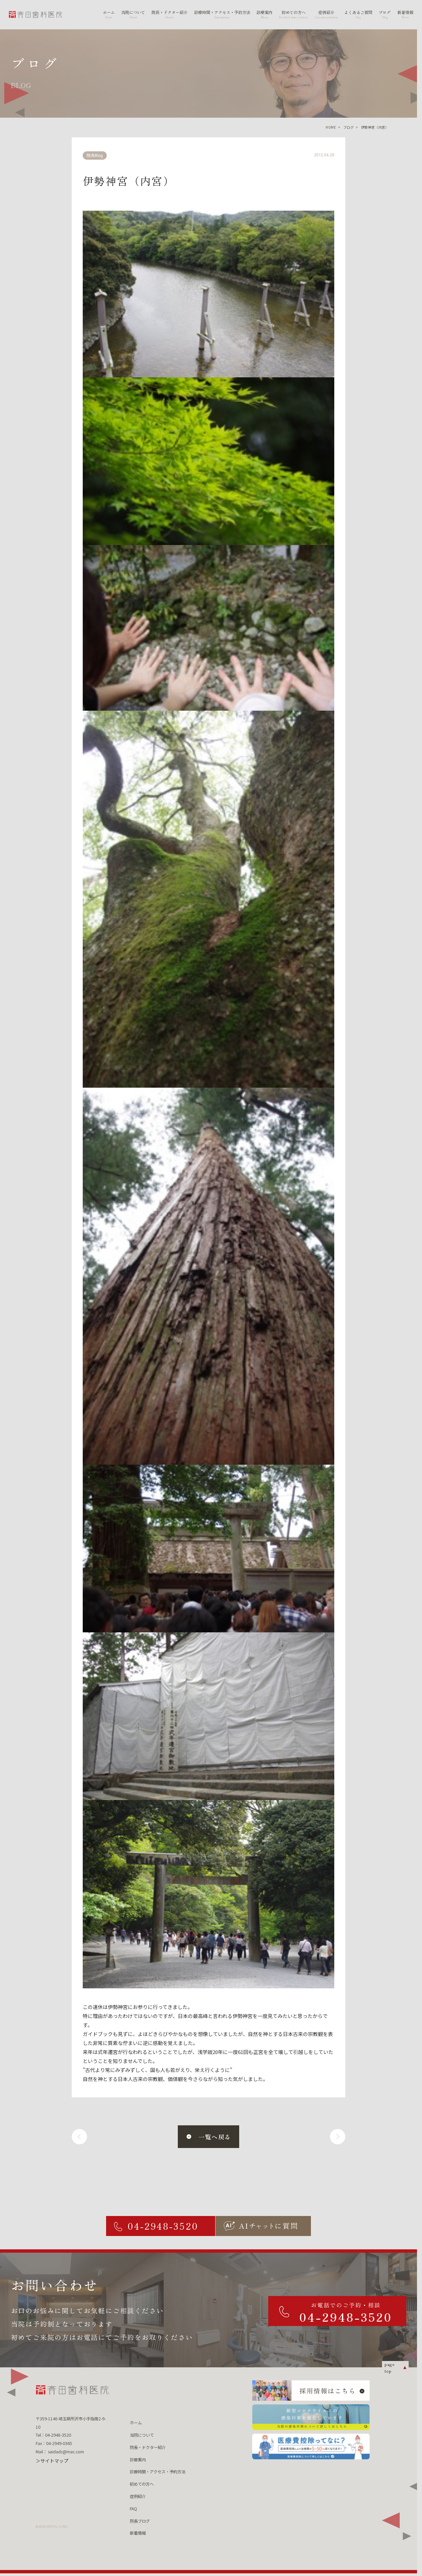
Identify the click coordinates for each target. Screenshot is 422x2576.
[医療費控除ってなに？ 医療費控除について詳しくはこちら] (310, 2446)
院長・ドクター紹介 (148, 2447)
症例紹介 (138, 2496)
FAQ (133, 2509)
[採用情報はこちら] (310, 2390)
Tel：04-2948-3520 (53, 2435)
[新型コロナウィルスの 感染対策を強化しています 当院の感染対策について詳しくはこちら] (310, 2417)
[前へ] (79, 2136)
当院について (142, 2435)
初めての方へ (142, 2484)
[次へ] (337, 2136)
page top (389, 2367)
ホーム (136, 2423)
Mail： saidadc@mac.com (60, 2452)
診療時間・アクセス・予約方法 (157, 2472)
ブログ (348, 127)
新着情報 (138, 2533)
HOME (331, 127)
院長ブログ (140, 2521)
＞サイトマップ (52, 2460)
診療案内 (138, 2460)
